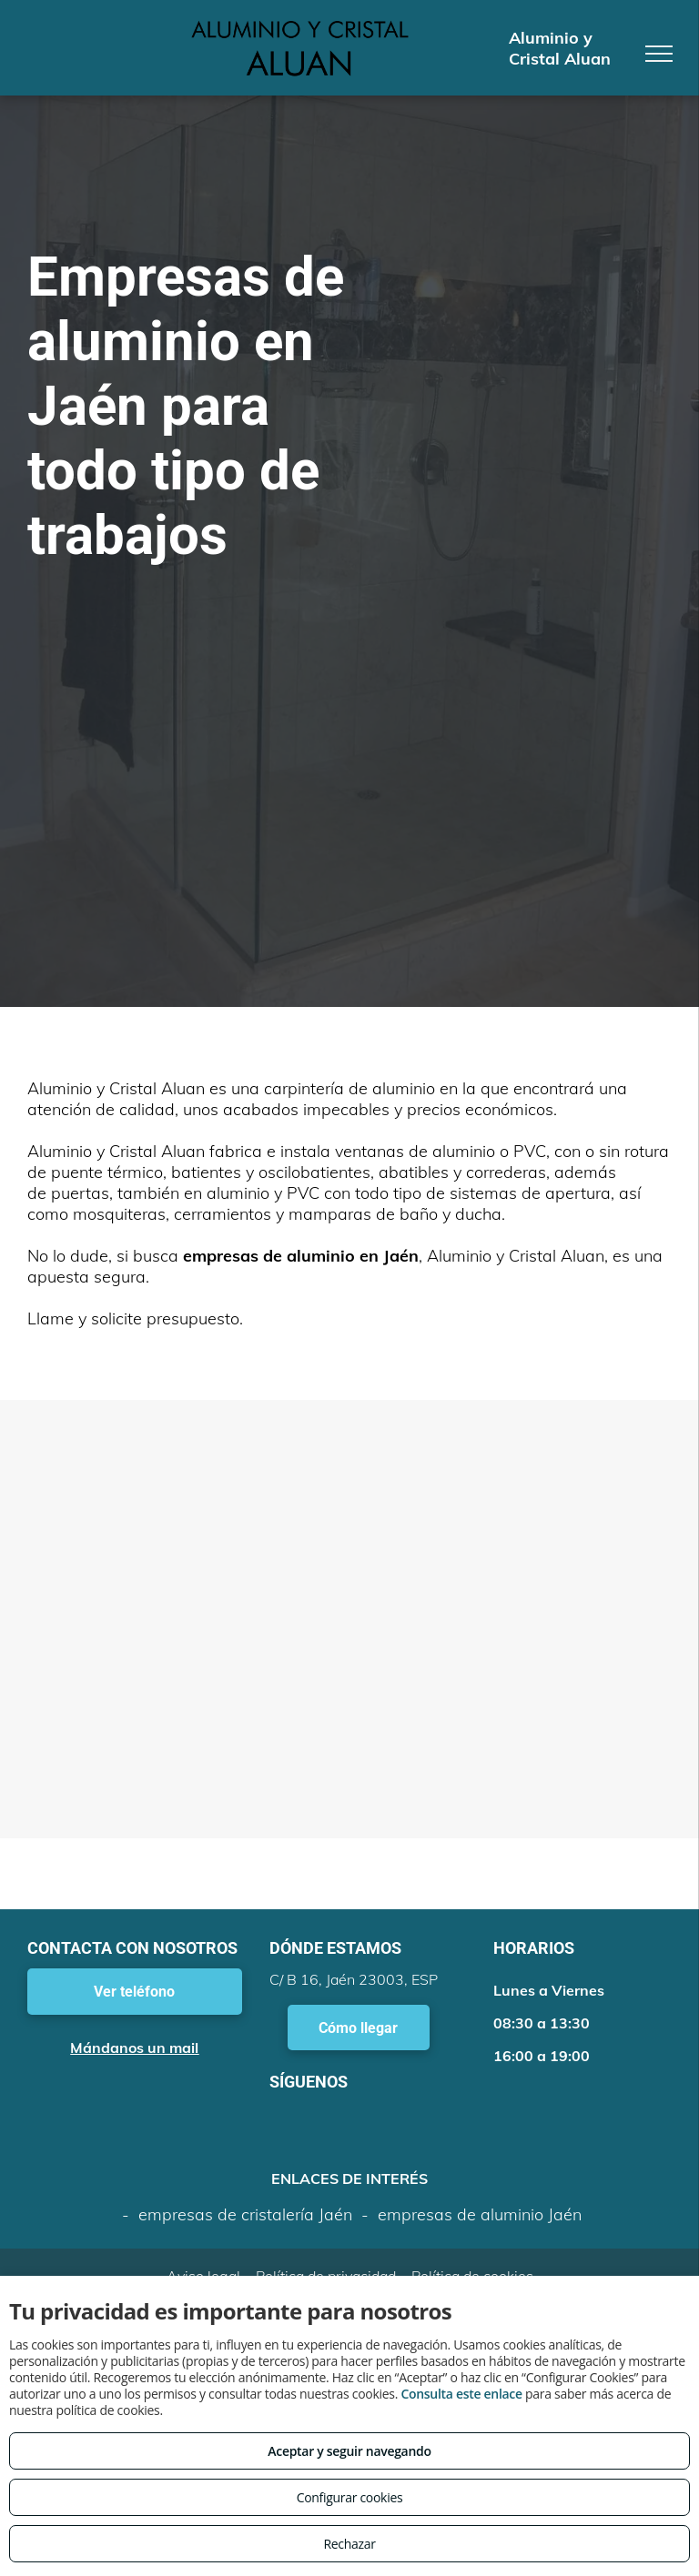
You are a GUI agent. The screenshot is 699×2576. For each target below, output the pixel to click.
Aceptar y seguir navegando (349, 2451)
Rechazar (349, 2543)
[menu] (659, 53)
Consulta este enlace (461, 2393)
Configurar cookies (350, 2497)
